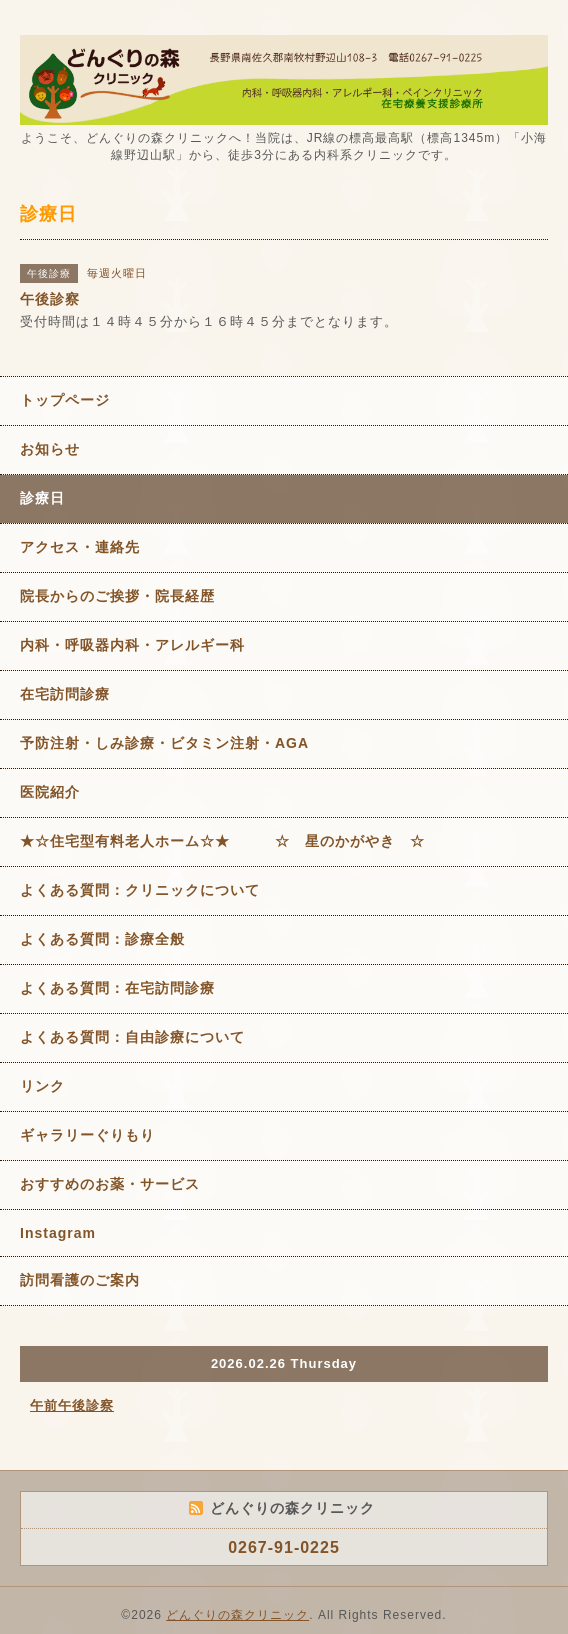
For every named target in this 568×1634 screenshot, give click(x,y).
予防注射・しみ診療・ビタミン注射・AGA (164, 743)
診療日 (42, 498)
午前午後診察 (72, 1405)
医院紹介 (50, 792)
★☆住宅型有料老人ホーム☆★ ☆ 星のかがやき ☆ (222, 841)
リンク (42, 1086)
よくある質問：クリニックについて (140, 890)
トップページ (65, 400)
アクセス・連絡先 (80, 547)
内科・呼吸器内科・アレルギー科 (132, 645)
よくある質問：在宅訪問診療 (117, 988)
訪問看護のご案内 (80, 1280)
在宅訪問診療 (65, 694)
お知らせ (50, 449)
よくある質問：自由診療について (132, 1037)
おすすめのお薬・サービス (110, 1184)
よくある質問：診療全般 (102, 939)
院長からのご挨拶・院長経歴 (117, 596)
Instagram (58, 1233)
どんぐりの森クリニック (237, 1615)
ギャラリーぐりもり (87, 1135)
